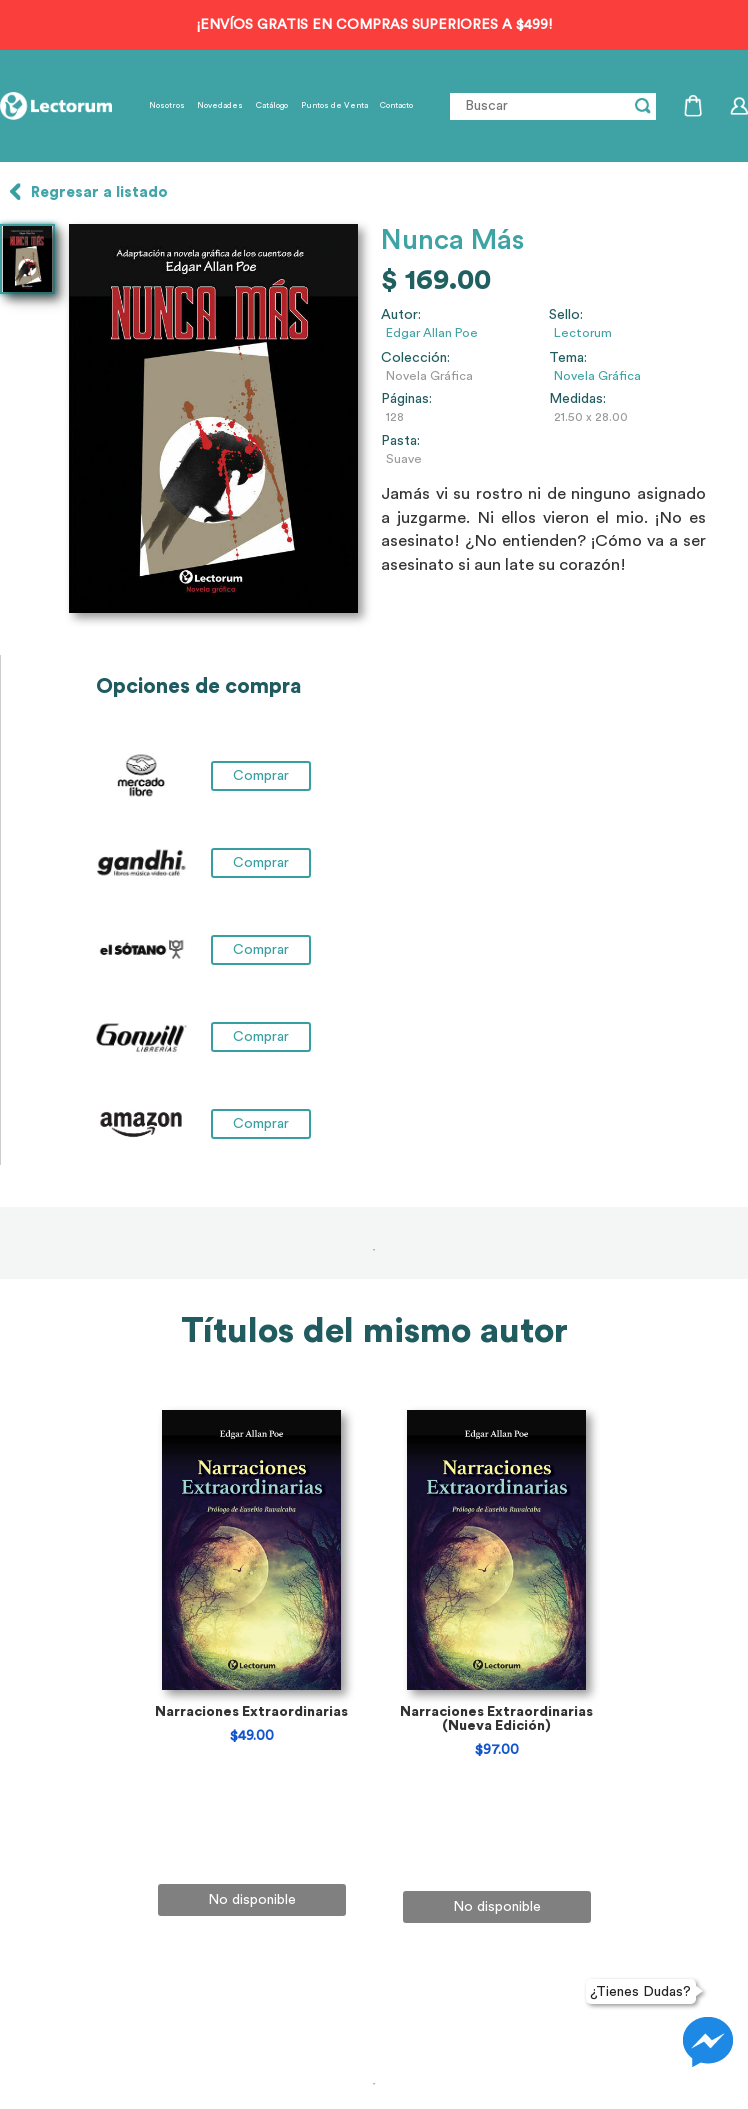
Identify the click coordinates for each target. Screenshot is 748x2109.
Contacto (396, 106)
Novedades (220, 106)
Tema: (568, 358)
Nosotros (167, 106)
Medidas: (577, 399)
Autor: (401, 315)
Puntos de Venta (334, 106)
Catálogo (272, 106)
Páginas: (406, 399)
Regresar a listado (99, 192)
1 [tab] (374, 1250)
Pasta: (400, 441)
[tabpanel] (251, 1726)
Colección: (415, 358)
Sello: (566, 315)
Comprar (261, 776)
